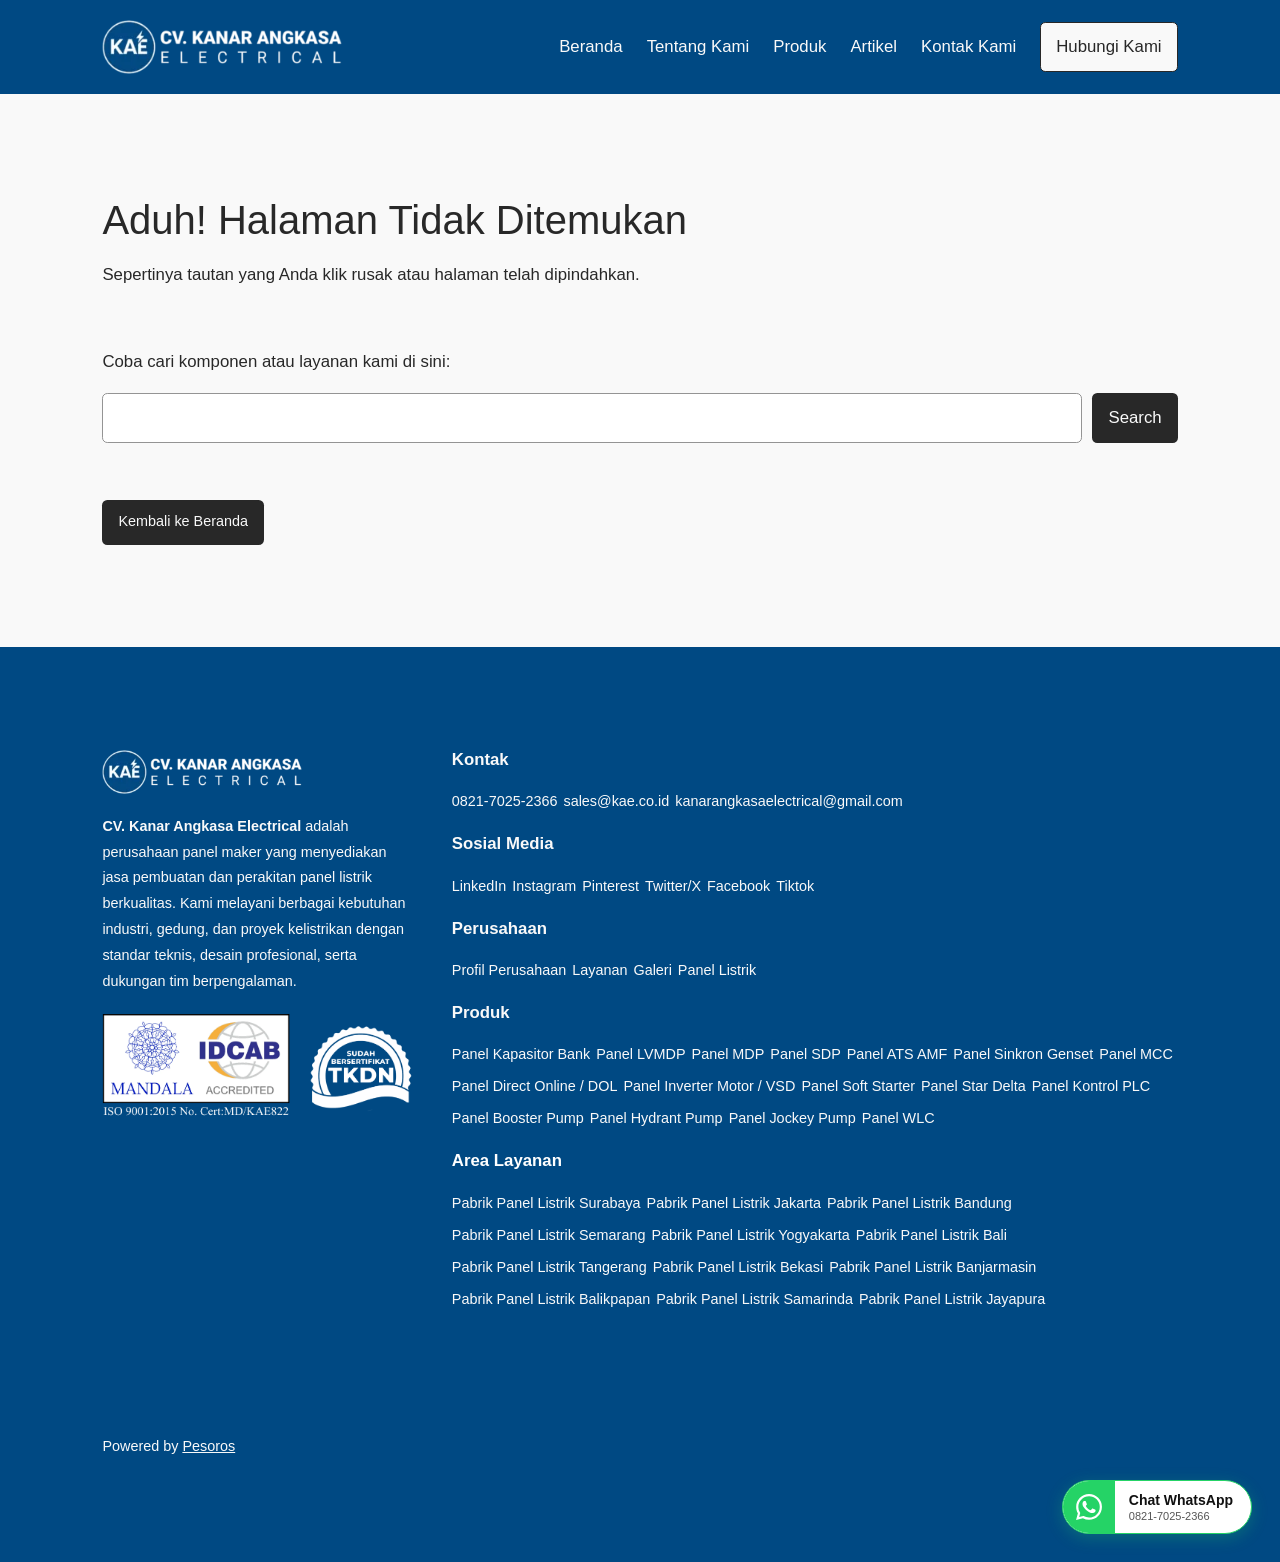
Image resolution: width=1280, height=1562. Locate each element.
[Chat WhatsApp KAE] (1157, 1507)
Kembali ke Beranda (183, 521)
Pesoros (208, 1446)
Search (1134, 417)
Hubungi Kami (1108, 46)
